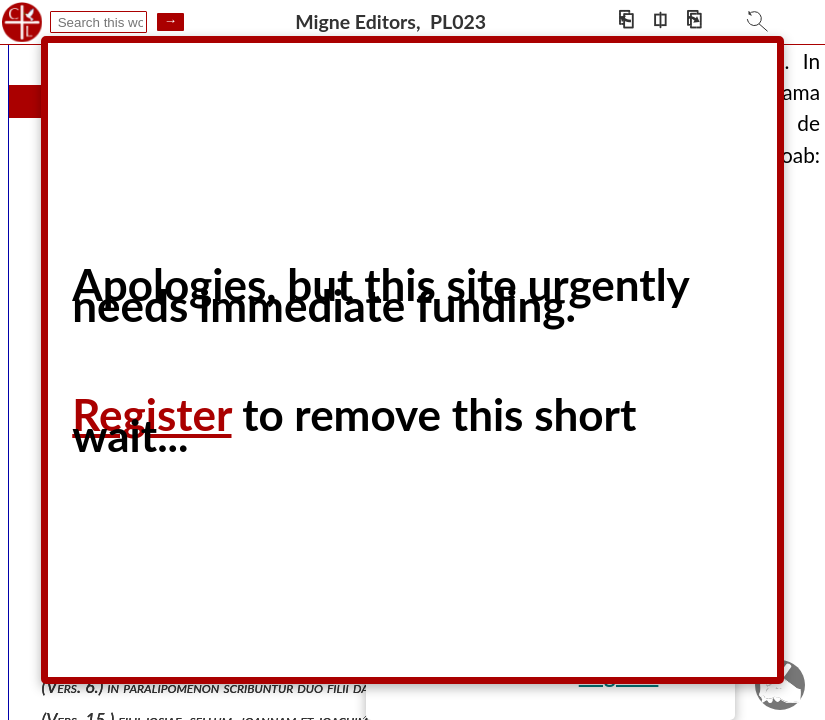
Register (151, 414)
